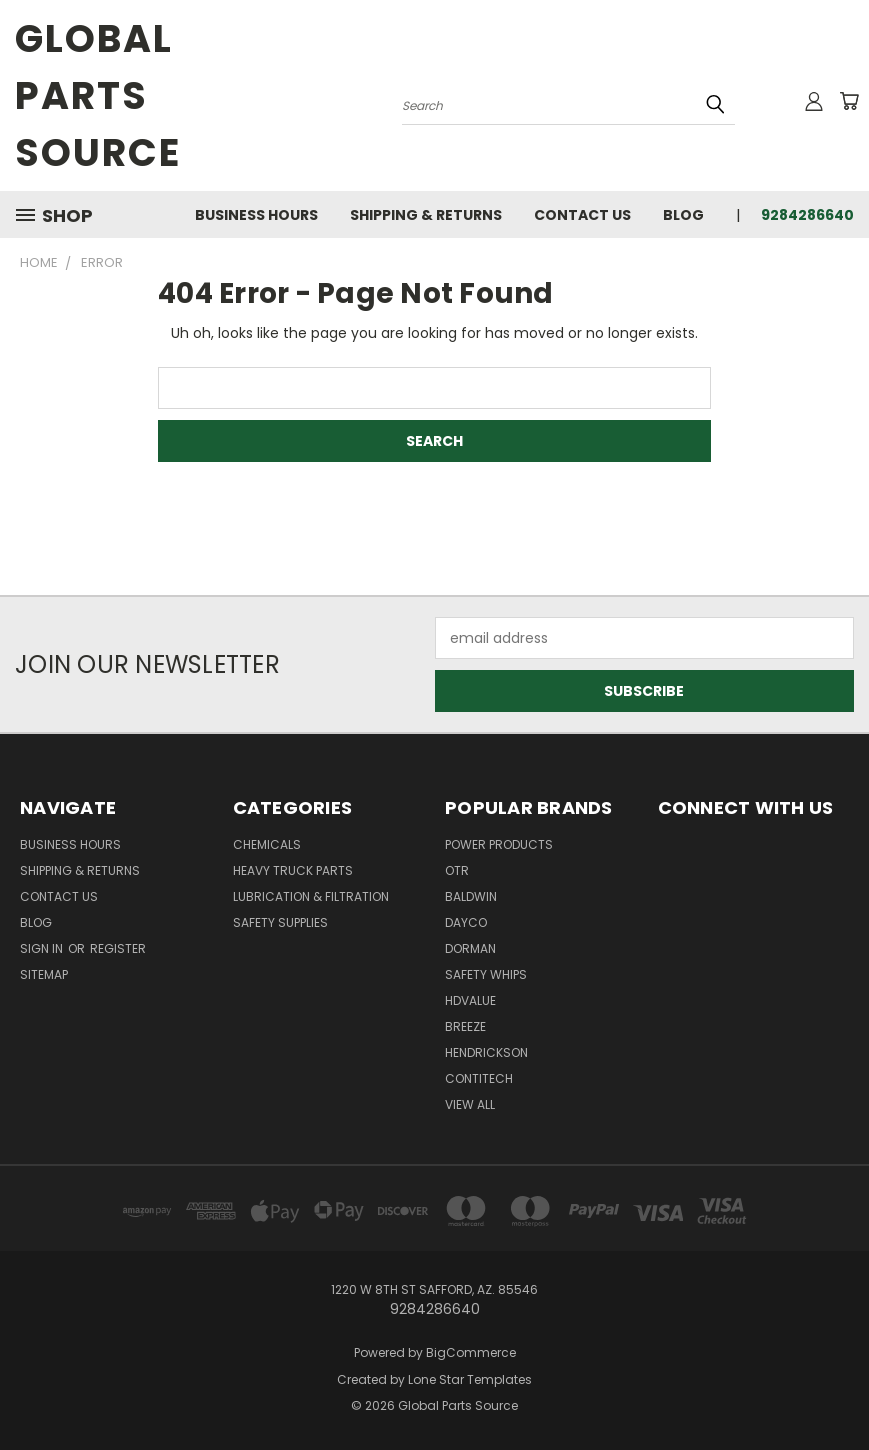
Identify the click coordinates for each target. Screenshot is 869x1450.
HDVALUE (470, 1000)
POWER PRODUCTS (499, 844)
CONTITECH (479, 1078)
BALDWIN (471, 896)
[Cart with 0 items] (849, 101)
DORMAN (470, 948)
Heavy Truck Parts (293, 870)
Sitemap (44, 974)
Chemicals (267, 844)
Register (118, 948)
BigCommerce (471, 1352)
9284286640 (807, 215)
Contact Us (582, 215)
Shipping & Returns (426, 215)
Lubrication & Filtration (311, 896)
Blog (683, 215)
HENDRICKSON (486, 1052)
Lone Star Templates (470, 1379)
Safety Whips (486, 974)
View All (470, 1104)
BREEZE (465, 1026)
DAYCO (466, 922)
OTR (457, 870)
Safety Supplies (280, 922)
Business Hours (256, 215)
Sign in (43, 948)
